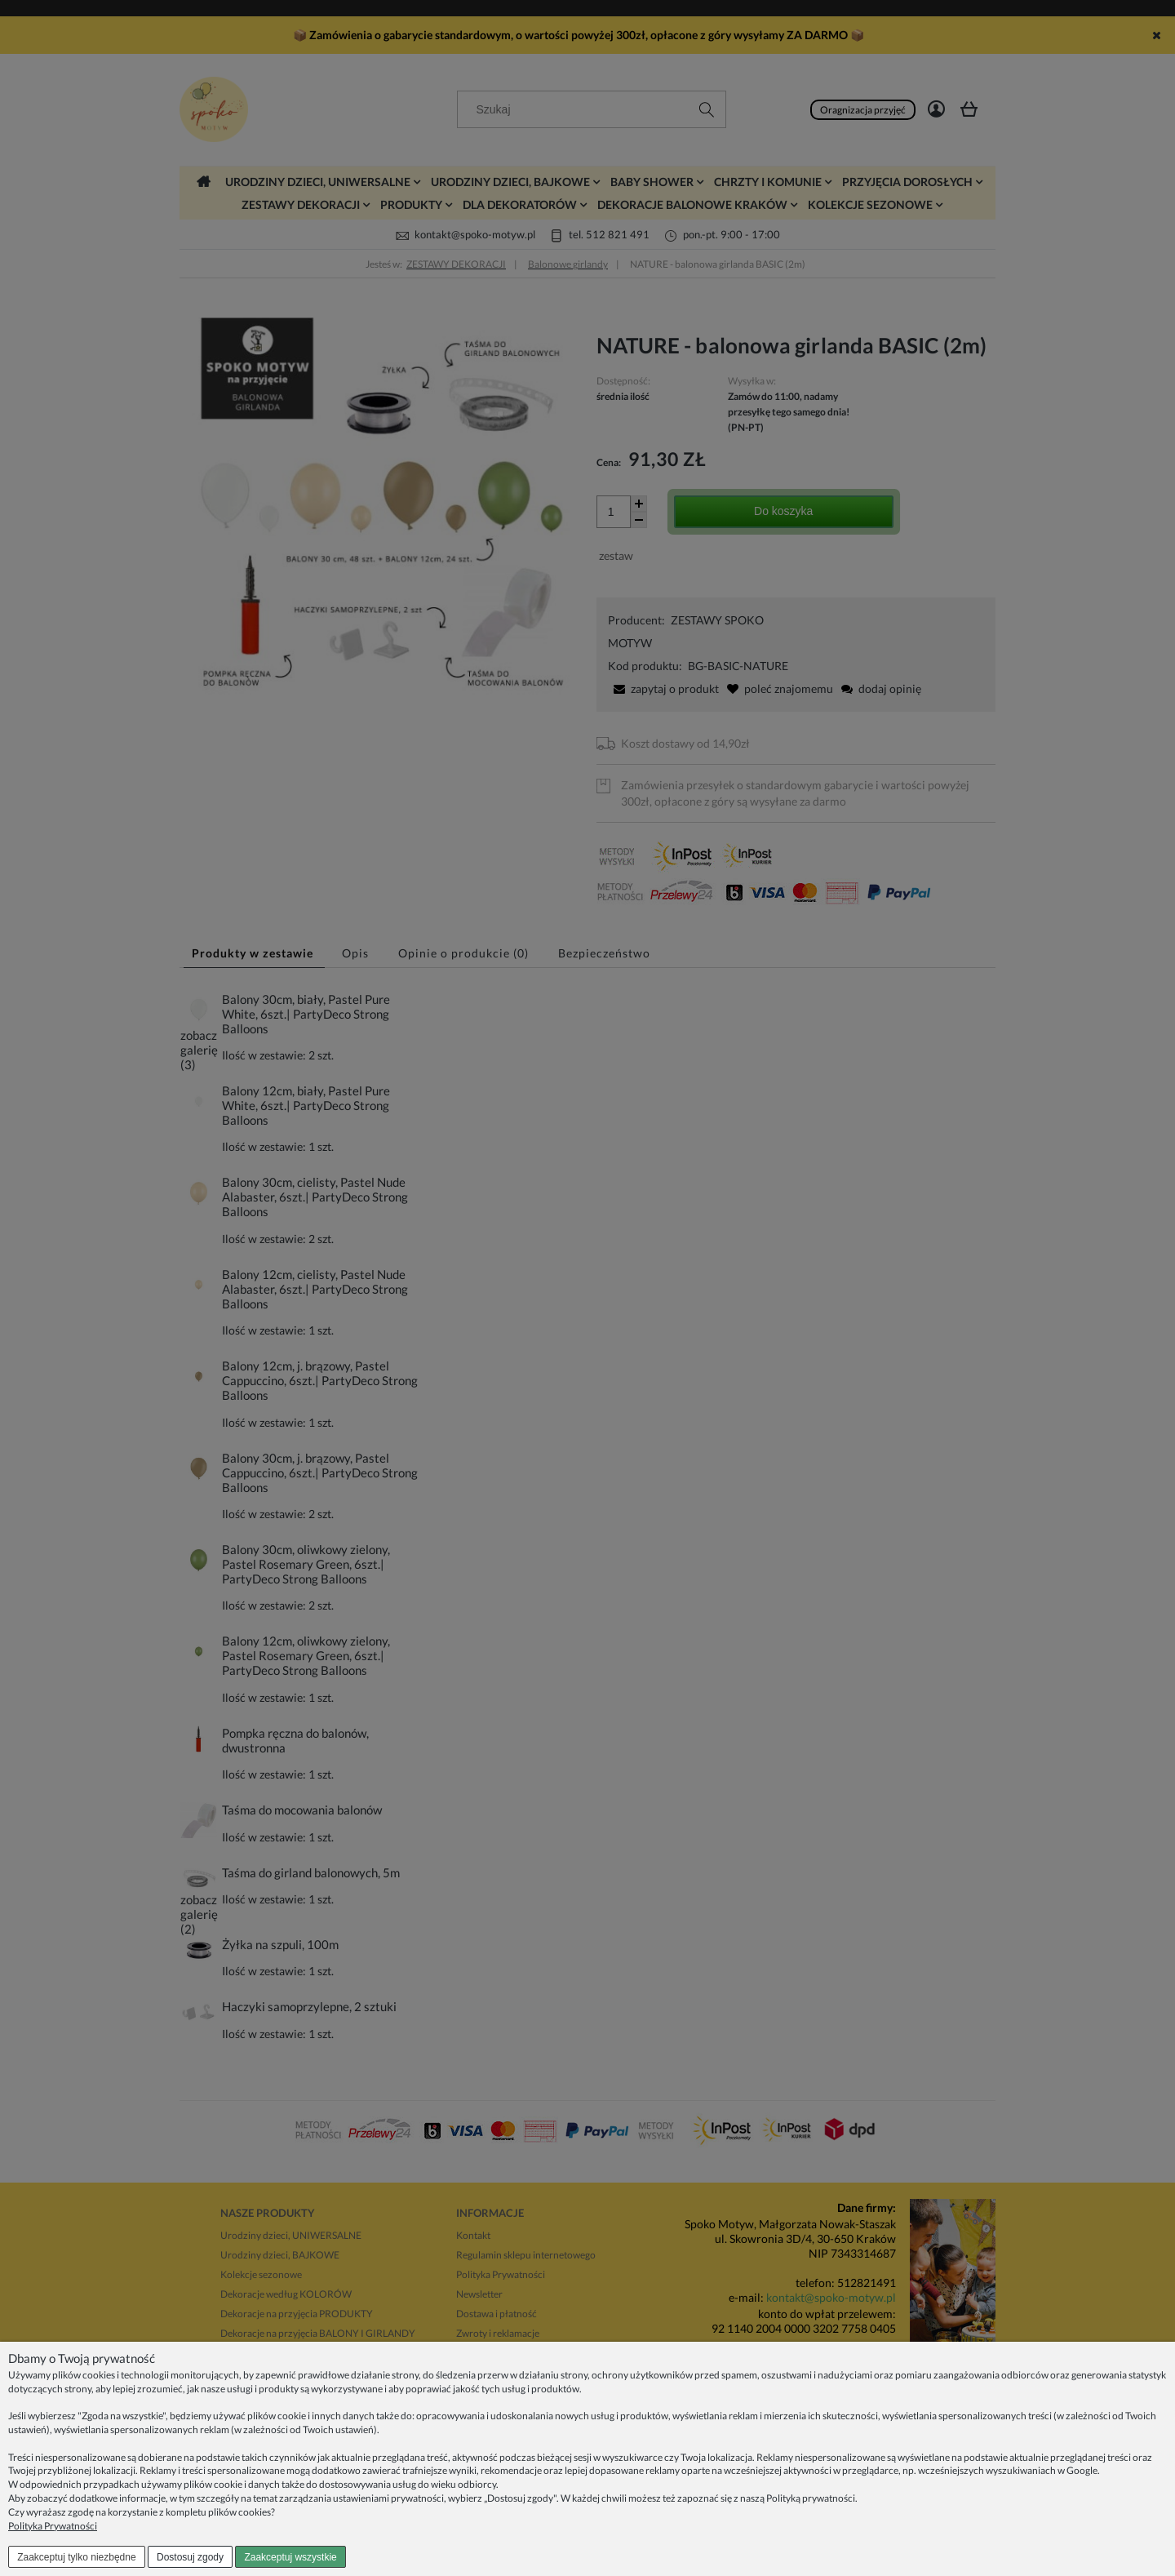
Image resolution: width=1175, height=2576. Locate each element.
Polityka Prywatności (52, 2526)
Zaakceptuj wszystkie (290, 2557)
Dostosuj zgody (190, 2557)
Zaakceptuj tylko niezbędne (76, 2557)
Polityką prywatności (810, 2498)
